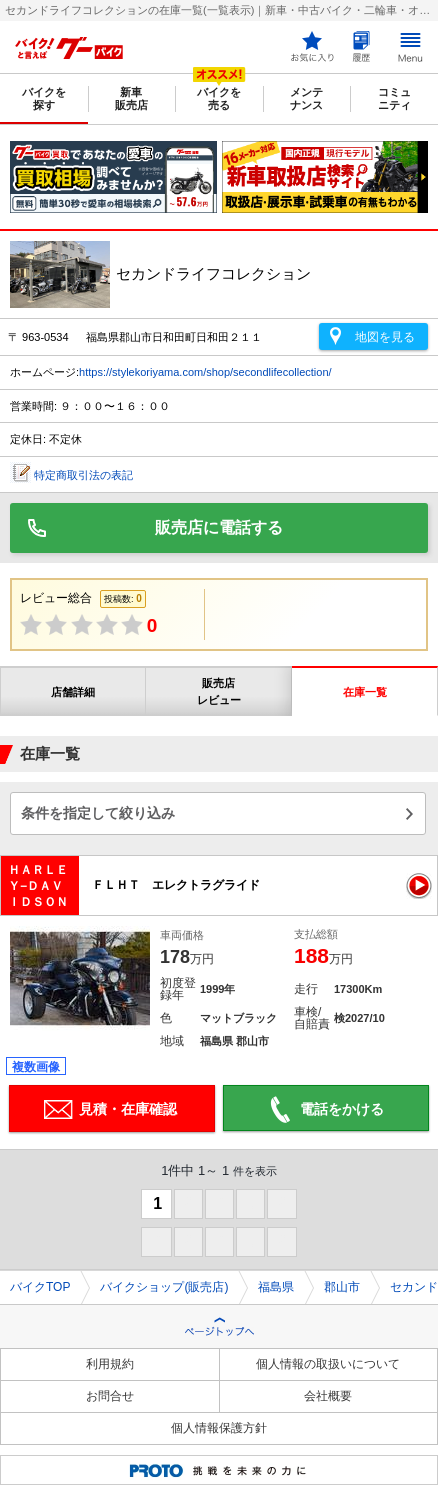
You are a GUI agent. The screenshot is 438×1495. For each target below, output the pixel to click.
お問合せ (110, 1396)
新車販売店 (131, 98)
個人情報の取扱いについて (328, 1364)
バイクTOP (40, 1287)
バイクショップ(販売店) (164, 1287)
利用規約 (110, 1364)
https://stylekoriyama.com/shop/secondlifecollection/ (205, 372)
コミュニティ (394, 98)
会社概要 (328, 1396)
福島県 (276, 1287)
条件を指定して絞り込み (98, 813)
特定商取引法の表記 (83, 475)
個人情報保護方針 (219, 1428)
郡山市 (342, 1287)
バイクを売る (219, 98)
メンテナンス (306, 98)
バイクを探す (44, 98)
